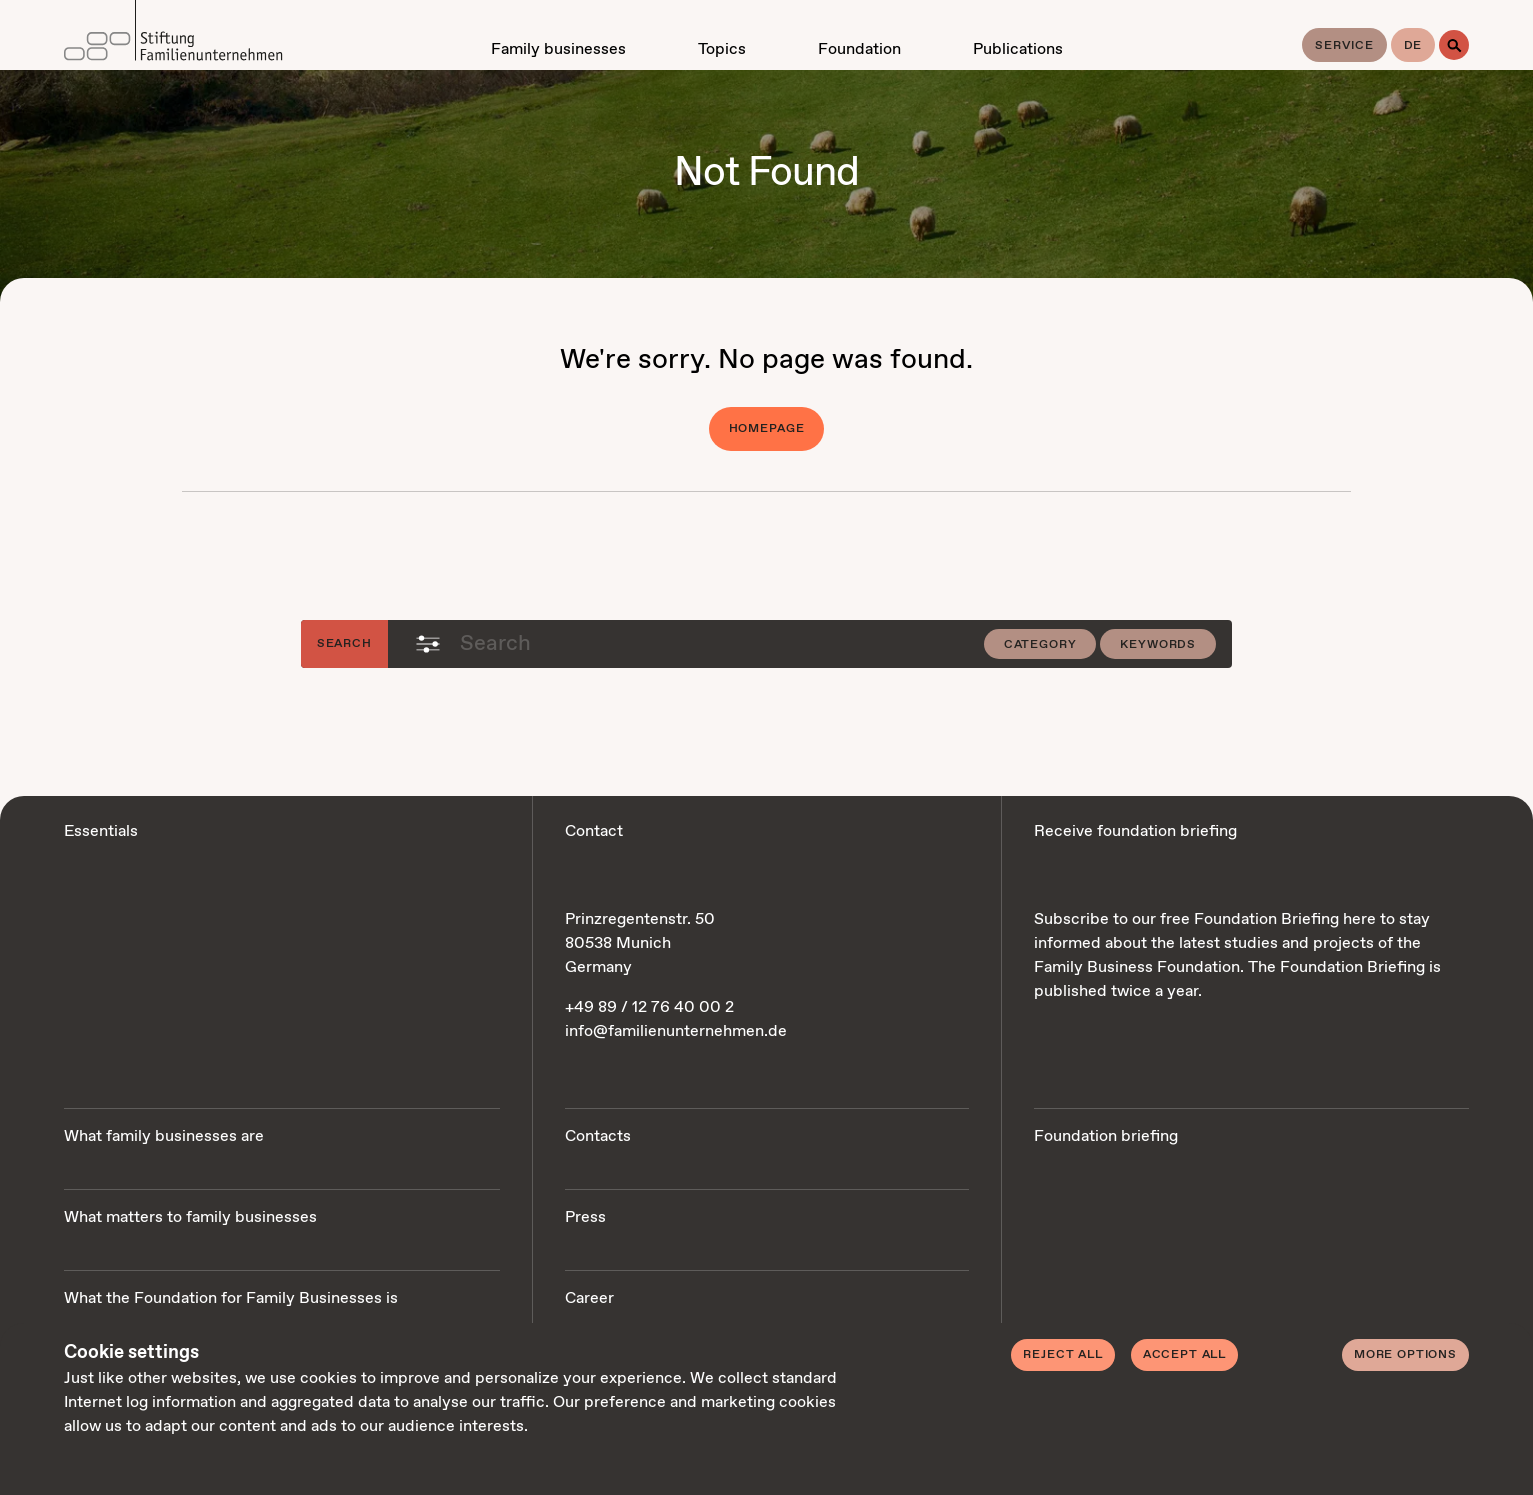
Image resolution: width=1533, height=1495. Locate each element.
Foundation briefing (1106, 1136)
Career (589, 1298)
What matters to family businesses (190, 1217)
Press (585, 1217)
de (1413, 46)
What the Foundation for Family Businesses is (231, 1298)
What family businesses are (164, 1136)
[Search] (1454, 45)
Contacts (598, 1136)
